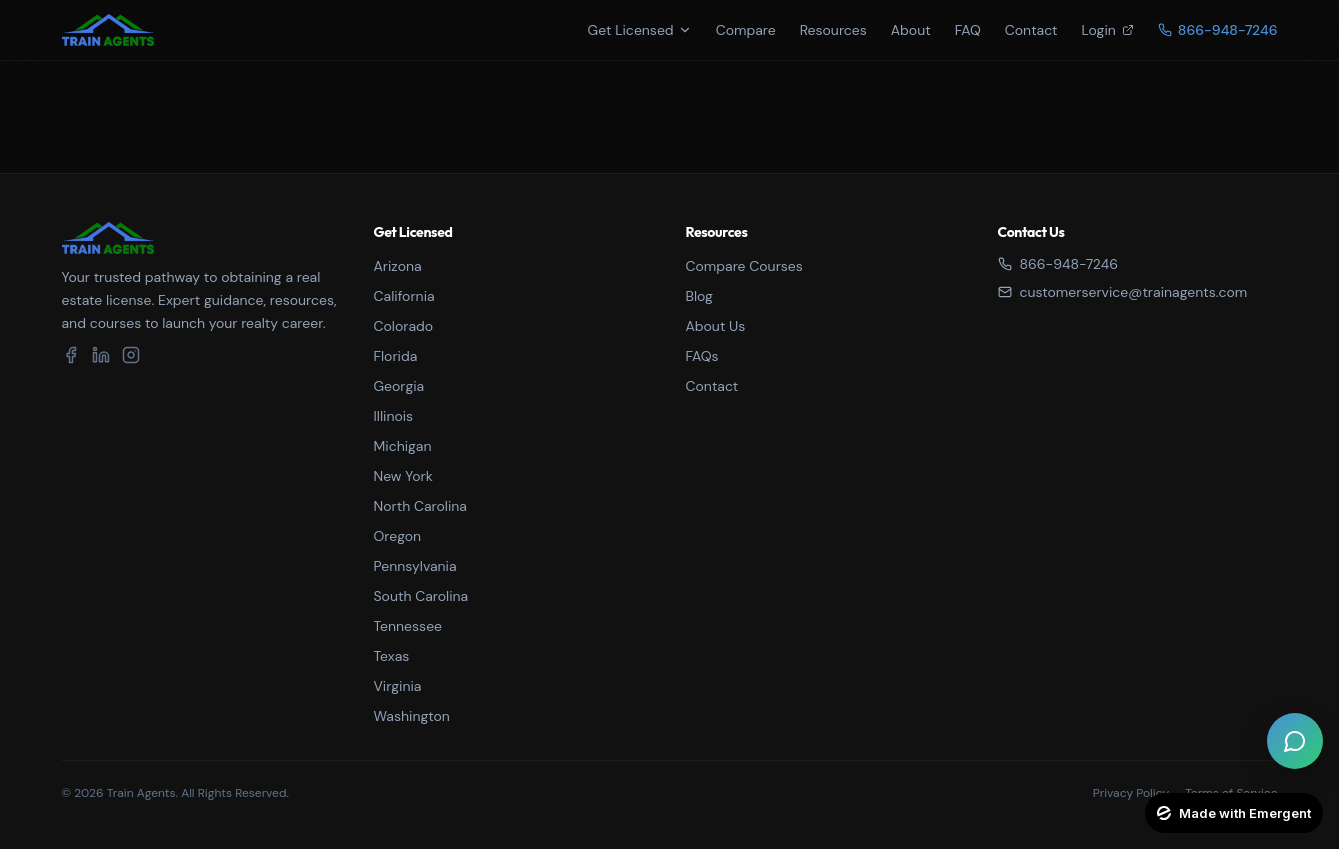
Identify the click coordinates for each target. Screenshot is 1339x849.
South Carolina (421, 596)
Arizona (398, 266)
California (404, 296)
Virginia (398, 686)
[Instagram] (131, 355)
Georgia (399, 386)
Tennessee (408, 626)
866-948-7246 (1058, 264)
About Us (716, 326)
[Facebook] (71, 355)
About (911, 30)
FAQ (968, 30)
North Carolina (420, 506)
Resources (833, 30)
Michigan (403, 446)
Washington (412, 716)
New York (403, 476)
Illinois (394, 416)
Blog (699, 296)
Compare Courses (744, 266)
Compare (746, 30)
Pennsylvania (415, 566)
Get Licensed (640, 30)
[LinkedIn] (101, 355)
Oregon (398, 536)
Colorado (404, 326)
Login (1108, 30)
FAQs (702, 356)
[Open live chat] (1295, 741)
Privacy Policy (1131, 793)
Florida (396, 356)
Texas (392, 656)
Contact (1031, 30)
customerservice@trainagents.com (1123, 292)
